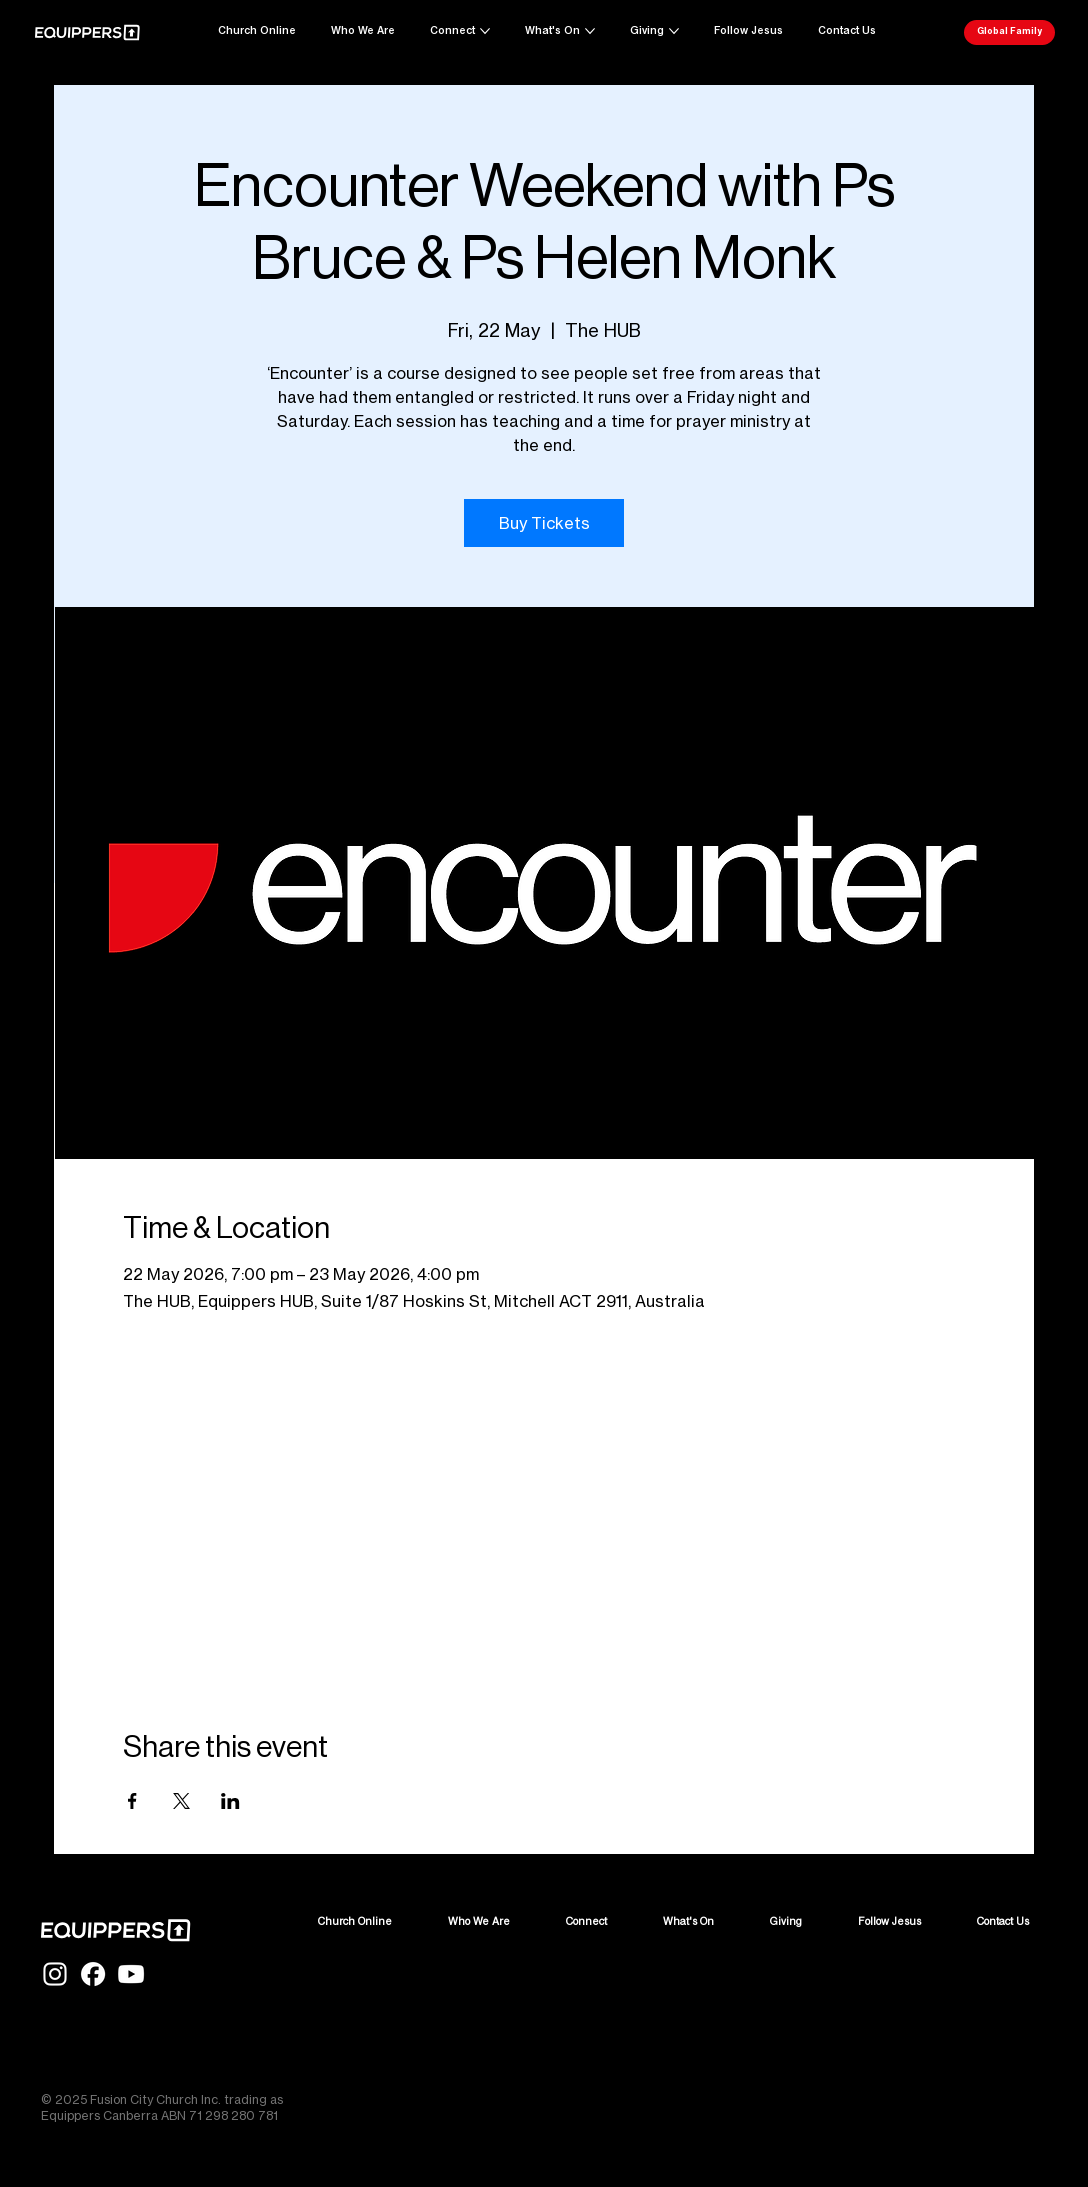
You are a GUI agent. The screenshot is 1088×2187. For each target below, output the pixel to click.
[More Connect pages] (485, 31)
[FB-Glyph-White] (93, 1974)
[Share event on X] (181, 1801)
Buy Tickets (544, 523)
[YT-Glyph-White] (131, 1974)
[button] (847, 31)
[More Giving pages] (674, 31)
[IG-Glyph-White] (55, 1974)
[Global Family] (1009, 32)
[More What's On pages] (590, 31)
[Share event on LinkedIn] (230, 1801)
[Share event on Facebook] (132, 1801)
